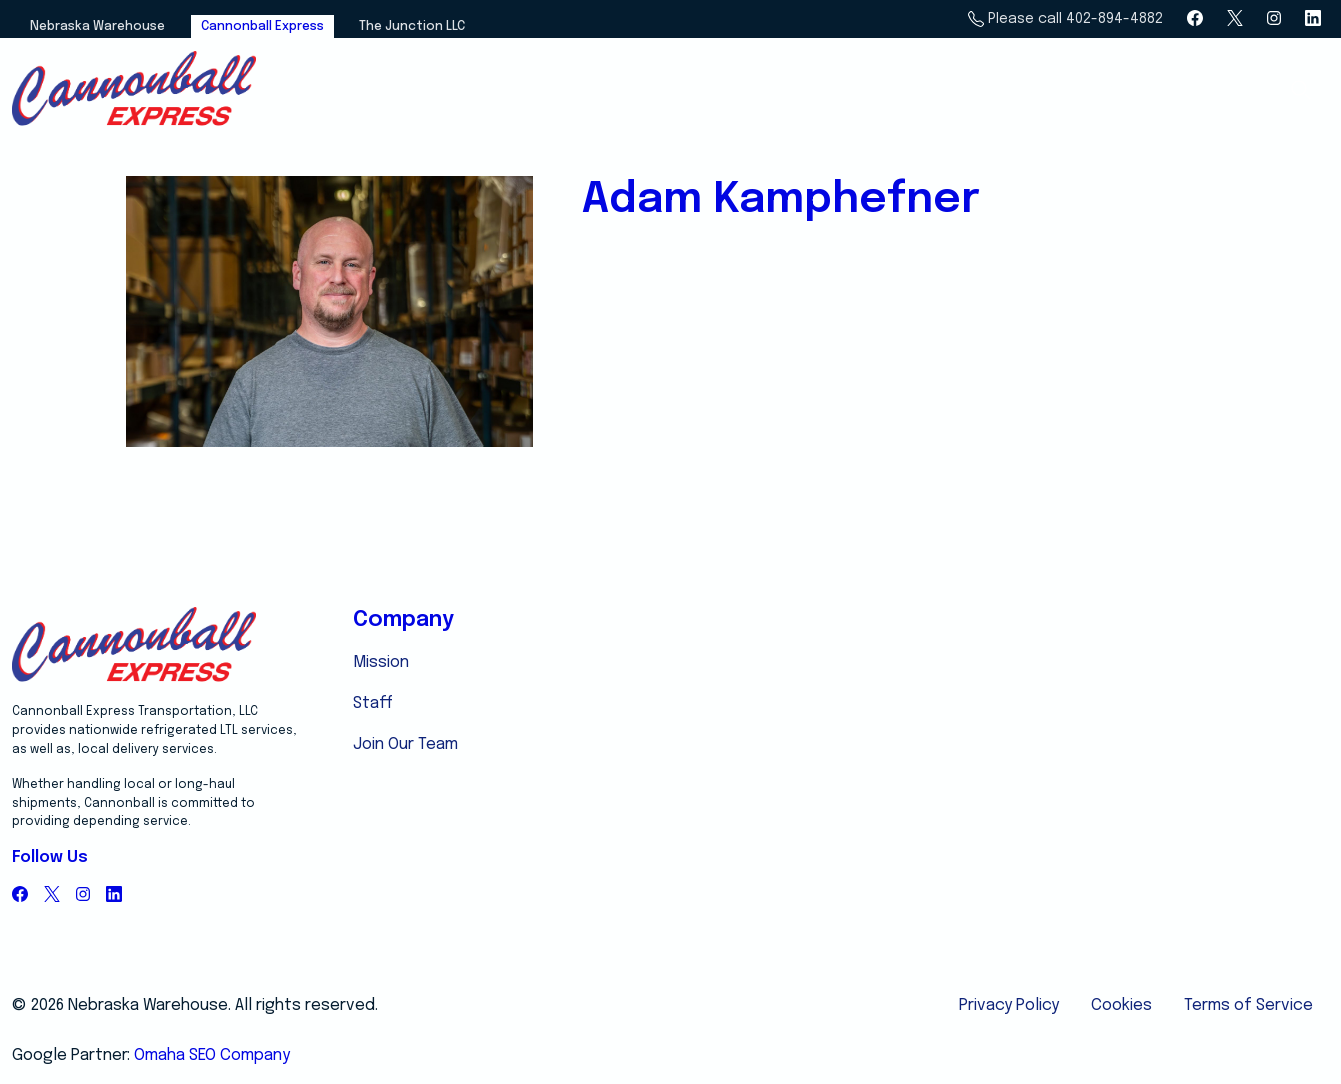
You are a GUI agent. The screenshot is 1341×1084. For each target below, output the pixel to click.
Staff (373, 703)
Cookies (1121, 1005)
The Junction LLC (412, 26)
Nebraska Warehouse (97, 26)
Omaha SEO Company (212, 1055)
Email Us (1224, 90)
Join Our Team (405, 744)
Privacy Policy (1009, 1005)
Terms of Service (1248, 1005)
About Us (1120, 90)
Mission (381, 662)
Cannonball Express (262, 26)
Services (1015, 90)
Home (922, 90)
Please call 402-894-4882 (1065, 19)
